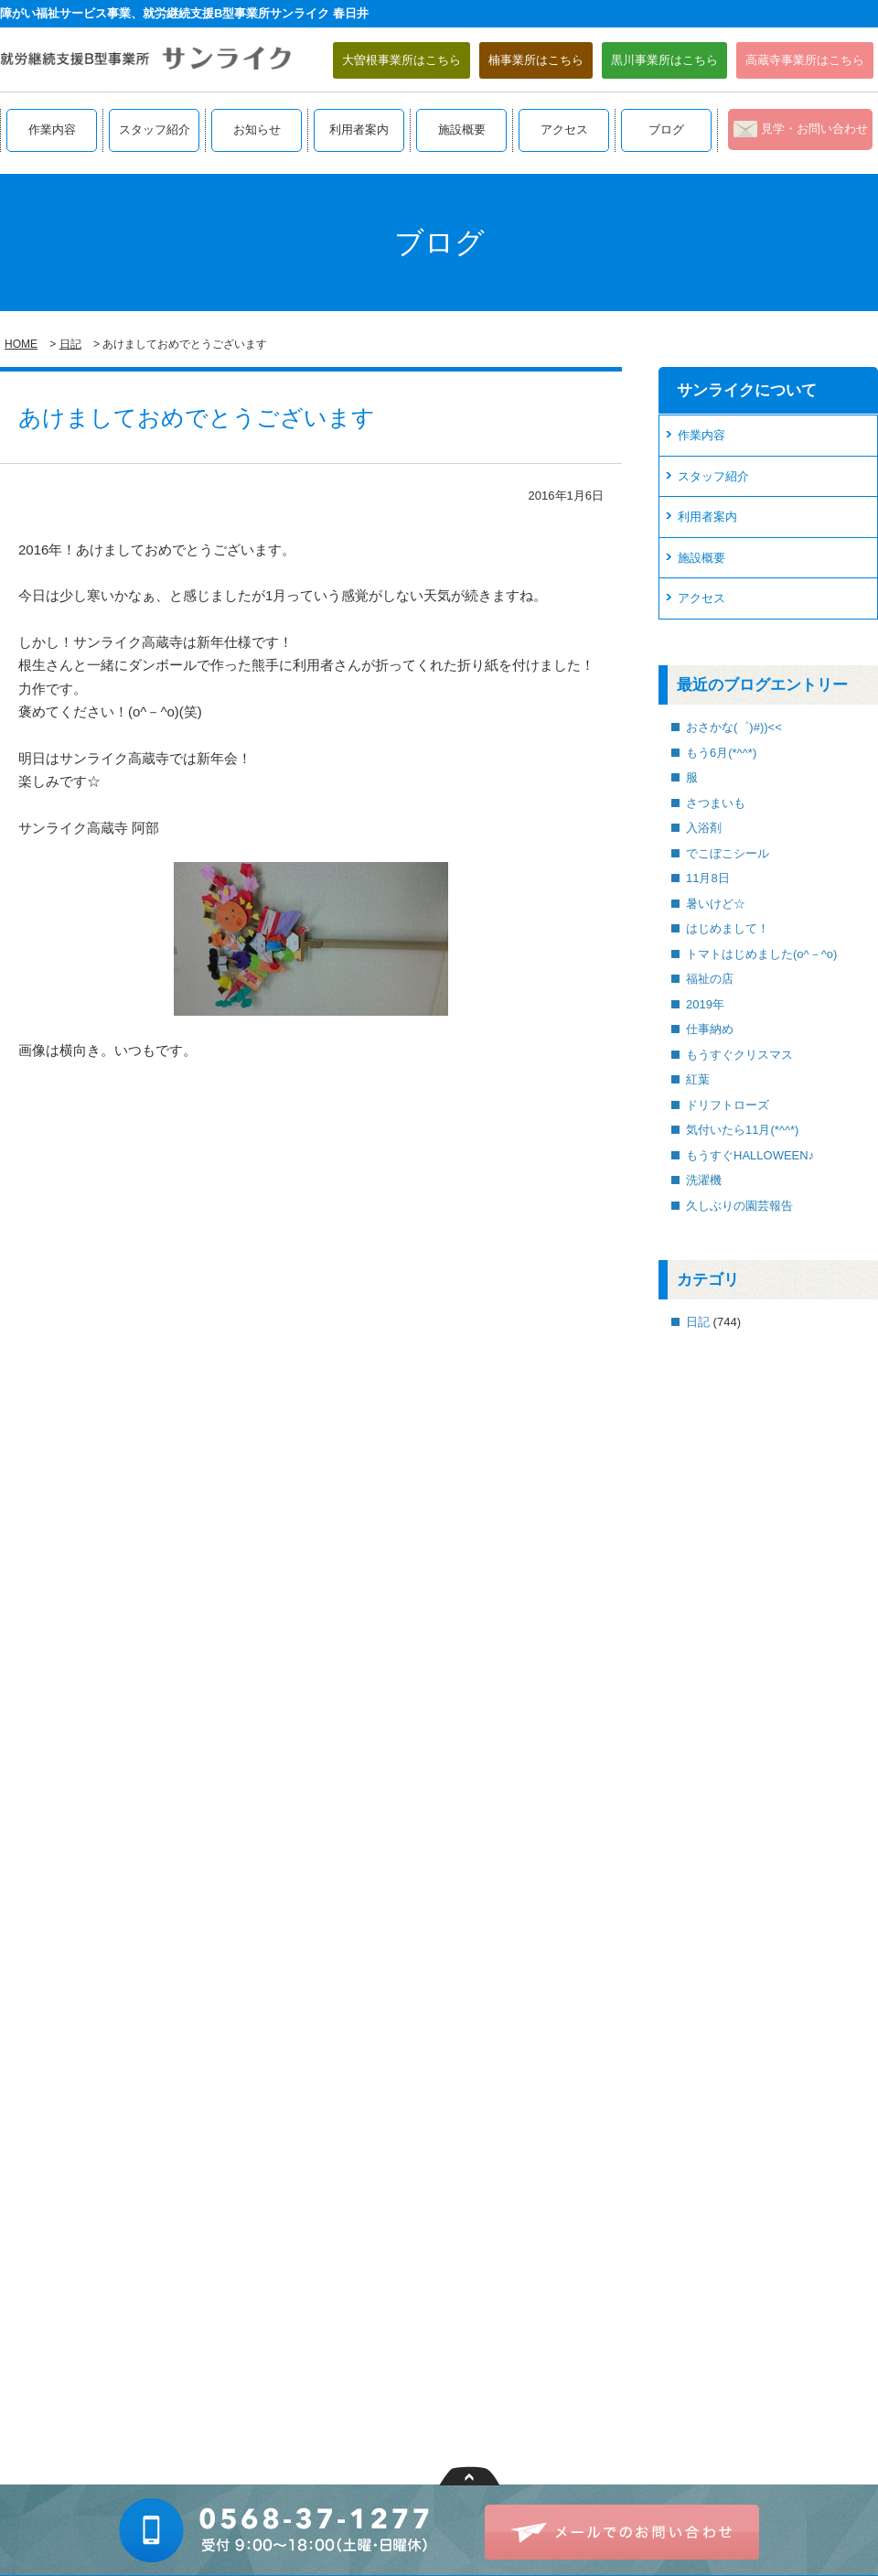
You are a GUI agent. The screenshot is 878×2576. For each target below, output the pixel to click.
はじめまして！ (727, 928)
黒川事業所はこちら (664, 60)
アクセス (564, 129)
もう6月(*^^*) (721, 753)
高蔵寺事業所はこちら (804, 60)
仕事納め (709, 1029)
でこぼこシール (727, 853)
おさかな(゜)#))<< (734, 727)
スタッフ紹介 (154, 129)
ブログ (666, 129)
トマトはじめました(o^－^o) (761, 954)
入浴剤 (704, 828)
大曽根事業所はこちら (401, 60)
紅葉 (698, 1079)
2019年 (705, 1004)
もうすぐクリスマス (739, 1055)
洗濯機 (704, 1180)
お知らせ (257, 129)
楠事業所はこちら (536, 60)
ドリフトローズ (727, 1105)
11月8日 (708, 878)
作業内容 (52, 129)
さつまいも (715, 803)
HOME (21, 344)
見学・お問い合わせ (814, 128)
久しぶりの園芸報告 (739, 1206)
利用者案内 (359, 129)
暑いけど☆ (715, 904)
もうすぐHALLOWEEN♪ (750, 1155)
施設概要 (462, 129)
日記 (70, 344)
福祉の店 (709, 979)
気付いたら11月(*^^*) (742, 1130)
